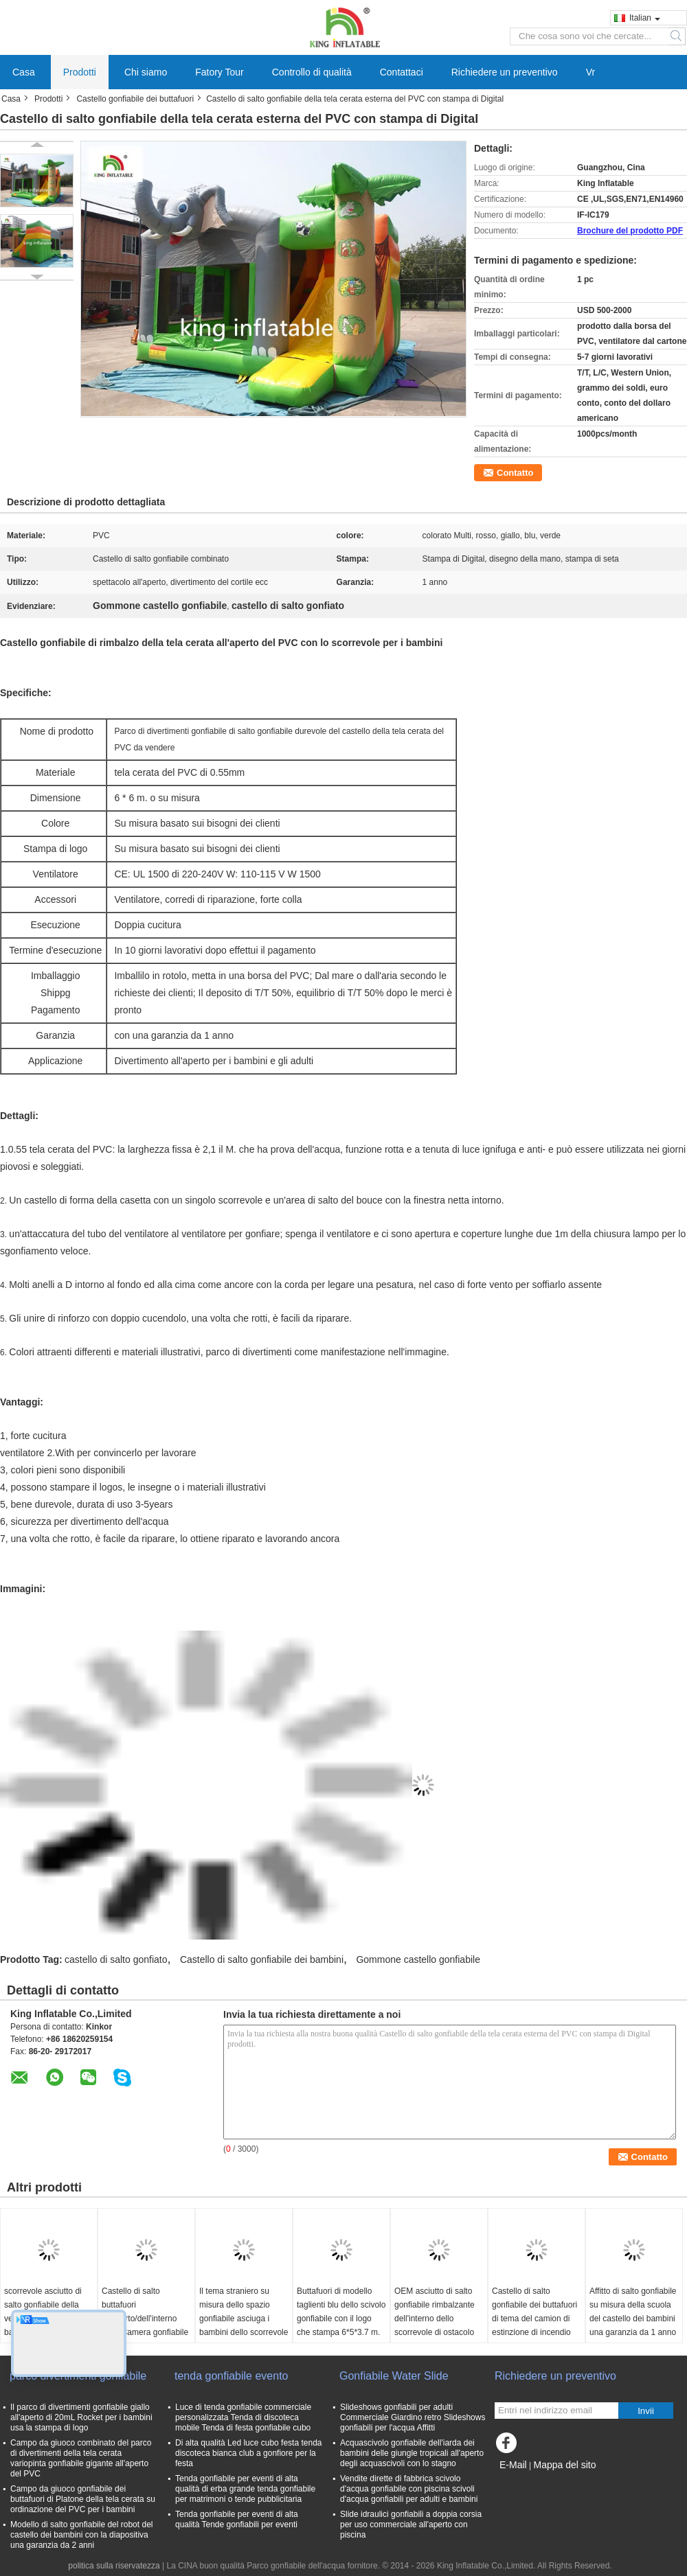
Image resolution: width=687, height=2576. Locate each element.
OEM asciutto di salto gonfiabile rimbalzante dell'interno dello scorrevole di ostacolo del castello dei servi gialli (434, 2325)
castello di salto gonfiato (116, 1959)
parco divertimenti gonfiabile (78, 2376)
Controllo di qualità (312, 72)
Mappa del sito (564, 2464)
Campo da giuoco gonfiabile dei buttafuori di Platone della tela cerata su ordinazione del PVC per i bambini (82, 2499)
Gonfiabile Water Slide (394, 2376)
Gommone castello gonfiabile (418, 1959)
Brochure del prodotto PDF (630, 230)
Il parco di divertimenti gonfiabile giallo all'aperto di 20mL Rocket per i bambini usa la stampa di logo (81, 2417)
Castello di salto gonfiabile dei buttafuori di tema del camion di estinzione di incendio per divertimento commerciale (534, 2325)
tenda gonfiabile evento (231, 2376)
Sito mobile (519, 2482)
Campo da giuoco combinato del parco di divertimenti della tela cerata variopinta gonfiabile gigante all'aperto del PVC (80, 2458)
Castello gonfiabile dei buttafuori (135, 99)
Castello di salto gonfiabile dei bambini (262, 1959)
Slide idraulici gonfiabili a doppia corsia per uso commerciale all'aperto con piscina (411, 2524)
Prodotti (79, 72)
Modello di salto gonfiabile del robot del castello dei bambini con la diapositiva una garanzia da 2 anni (81, 2535)
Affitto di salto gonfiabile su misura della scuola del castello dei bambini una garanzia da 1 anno (633, 2311)
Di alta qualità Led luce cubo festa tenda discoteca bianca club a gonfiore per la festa (248, 2453)
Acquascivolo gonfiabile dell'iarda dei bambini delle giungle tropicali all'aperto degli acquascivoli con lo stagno (412, 2453)
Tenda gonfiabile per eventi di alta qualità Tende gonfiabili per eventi (236, 2519)
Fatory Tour (219, 72)
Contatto (515, 473)
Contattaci (401, 72)
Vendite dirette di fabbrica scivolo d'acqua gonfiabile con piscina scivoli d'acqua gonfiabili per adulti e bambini (408, 2489)
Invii (646, 2411)
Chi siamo (145, 72)
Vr (590, 72)
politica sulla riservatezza (113, 2566)
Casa (23, 72)
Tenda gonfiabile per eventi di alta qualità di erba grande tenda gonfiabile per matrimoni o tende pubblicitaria (245, 2489)
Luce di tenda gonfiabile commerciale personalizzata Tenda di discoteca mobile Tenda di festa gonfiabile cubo (243, 2417)
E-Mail (513, 2464)
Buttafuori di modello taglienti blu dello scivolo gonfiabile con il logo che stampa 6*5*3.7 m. (341, 2311)
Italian (644, 18)
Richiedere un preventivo (504, 72)
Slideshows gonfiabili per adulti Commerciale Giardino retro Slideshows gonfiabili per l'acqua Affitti (412, 2417)
